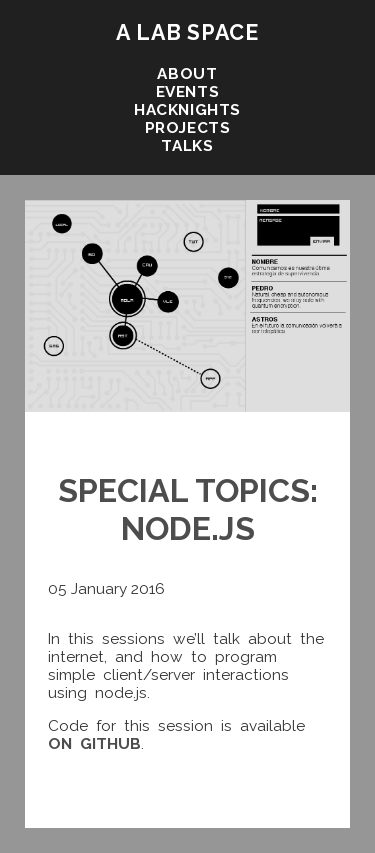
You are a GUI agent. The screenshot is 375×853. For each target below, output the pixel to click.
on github (94, 744)
